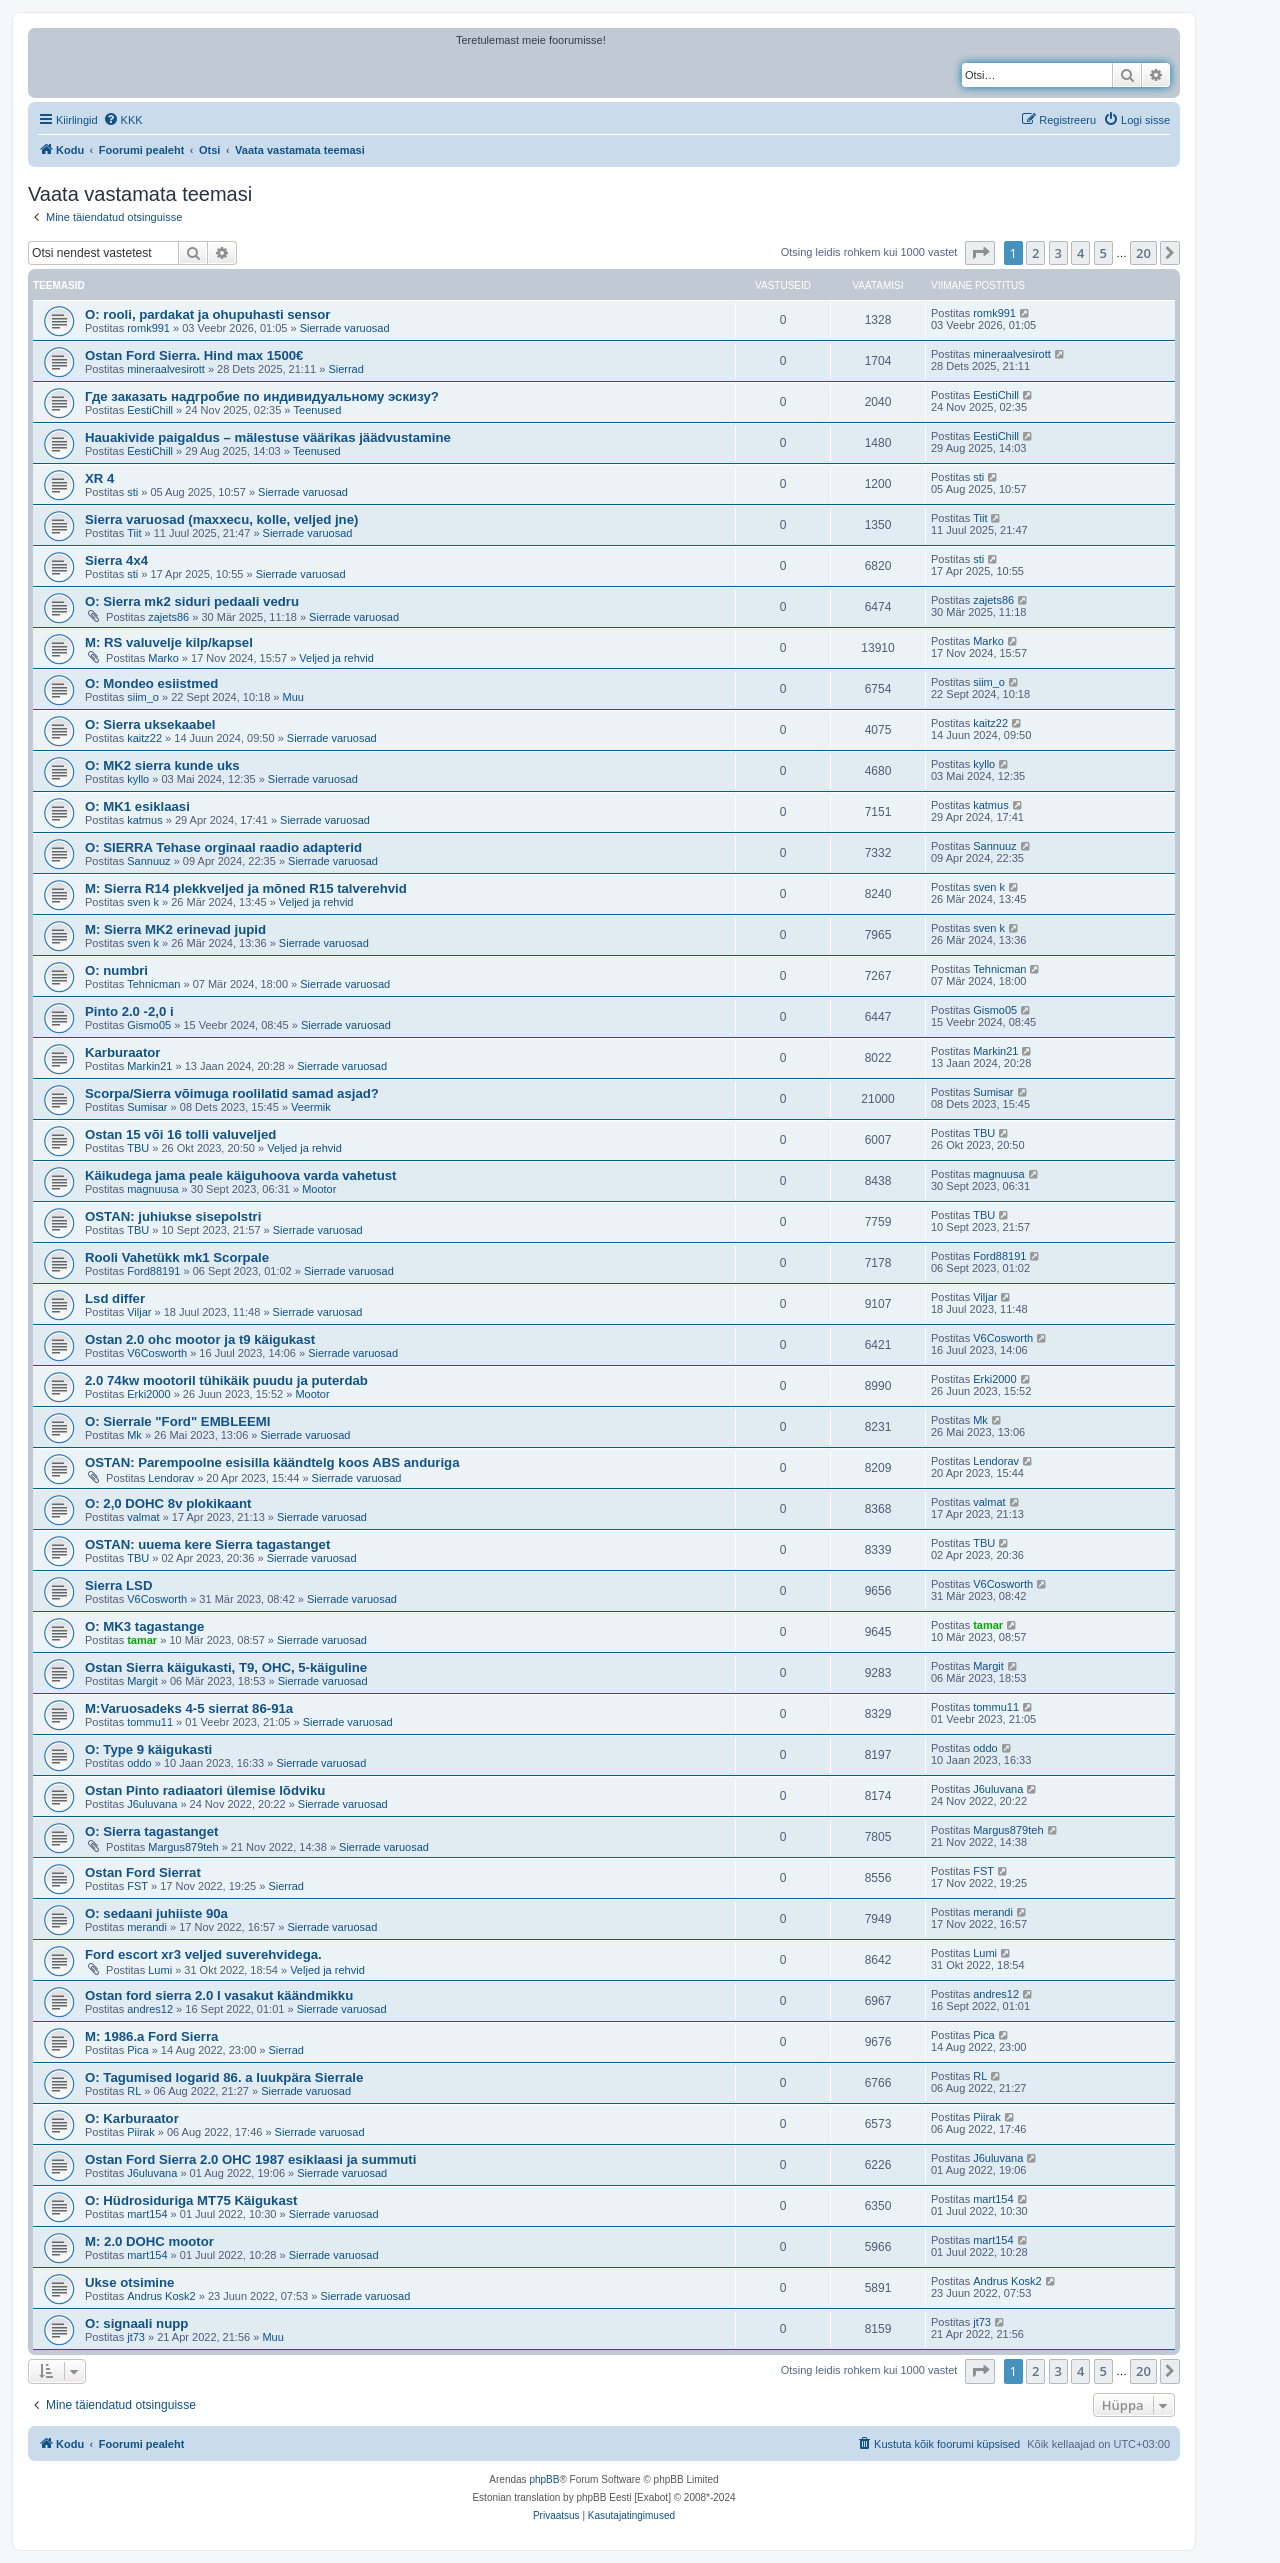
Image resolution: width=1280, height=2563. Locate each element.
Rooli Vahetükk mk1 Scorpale (177, 1257)
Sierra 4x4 (116, 560)
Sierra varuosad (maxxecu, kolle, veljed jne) (221, 519)
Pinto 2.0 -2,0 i (129, 1011)
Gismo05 (149, 1025)
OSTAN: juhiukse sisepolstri (173, 1216)
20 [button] (1143, 253)
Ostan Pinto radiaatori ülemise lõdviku (205, 1790)
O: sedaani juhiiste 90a (156, 1913)
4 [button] (1080, 253)
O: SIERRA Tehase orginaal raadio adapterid (223, 847)
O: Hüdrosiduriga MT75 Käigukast (191, 2200)
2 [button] (1035, 253)
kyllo (138, 779)
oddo (139, 1763)
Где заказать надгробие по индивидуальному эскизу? (262, 396)
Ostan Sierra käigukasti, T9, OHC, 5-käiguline (226, 1667)
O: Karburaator (132, 2118)
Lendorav (171, 1478)
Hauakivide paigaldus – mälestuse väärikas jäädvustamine (268, 437)
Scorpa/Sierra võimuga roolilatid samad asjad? (232, 1093)
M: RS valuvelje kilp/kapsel (169, 642)
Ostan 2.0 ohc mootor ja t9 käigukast (200, 1339)
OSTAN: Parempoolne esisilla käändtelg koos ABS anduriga (272, 1462)
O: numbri (116, 970)
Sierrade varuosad (345, 328)
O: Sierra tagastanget (151, 1831)
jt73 (136, 2337)
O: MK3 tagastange (144, 1626)
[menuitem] (123, 120)
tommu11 (150, 1722)
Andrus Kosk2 (161, 2296)
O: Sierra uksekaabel (150, 724)
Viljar (139, 1312)
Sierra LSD (118, 1585)
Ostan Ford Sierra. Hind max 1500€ (194, 355)
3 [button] (1058, 253)
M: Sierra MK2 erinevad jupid (175, 929)
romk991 (148, 328)
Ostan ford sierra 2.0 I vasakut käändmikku (219, 1995)
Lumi (160, 1970)
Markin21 (149, 1066)
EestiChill (150, 410)
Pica (137, 2050)
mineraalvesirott (166, 369)
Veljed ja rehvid (336, 658)
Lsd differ (115, 1298)
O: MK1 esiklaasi (137, 806)
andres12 (150, 2009)
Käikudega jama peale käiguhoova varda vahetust (241, 1175)
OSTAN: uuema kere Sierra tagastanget (207, 1544)
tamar (142, 1640)
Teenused (318, 410)
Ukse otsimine (129, 2282)
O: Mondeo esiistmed (151, 683)
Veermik (311, 1107)
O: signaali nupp (136, 2323)
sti (132, 492)
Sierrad (345, 369)
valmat (143, 1517)
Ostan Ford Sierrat (143, 1872)
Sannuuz (148, 861)
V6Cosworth (157, 1353)
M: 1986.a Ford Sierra (151, 2036)
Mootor (319, 1189)
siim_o (143, 697)
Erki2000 (148, 1394)
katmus (144, 820)
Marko (163, 658)
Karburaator (122, 1052)
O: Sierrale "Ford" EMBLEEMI (177, 1421)
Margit (142, 1681)
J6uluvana (152, 1804)
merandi (147, 1927)
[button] (980, 253)
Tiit (134, 533)
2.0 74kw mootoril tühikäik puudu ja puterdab (226, 1380)
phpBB (544, 2479)
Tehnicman (153, 984)
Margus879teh (183, 1847)
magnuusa (152, 1189)
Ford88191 (153, 1271)
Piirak (141, 2132)
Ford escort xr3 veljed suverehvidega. (203, 1954)
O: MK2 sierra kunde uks (162, 765)
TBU (138, 1148)
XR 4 (99, 478)
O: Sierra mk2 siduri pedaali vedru (192, 601)
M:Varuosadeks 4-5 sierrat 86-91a (189, 1708)
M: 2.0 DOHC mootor (149, 2241)
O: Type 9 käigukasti (148, 1749)
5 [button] (1103, 253)
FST (137, 1886)
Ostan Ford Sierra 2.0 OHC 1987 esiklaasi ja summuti (250, 2159)
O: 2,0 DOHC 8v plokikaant (168, 1503)
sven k (143, 902)
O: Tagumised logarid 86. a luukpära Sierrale (224, 2077)
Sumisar (147, 1107)
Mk (134, 1435)
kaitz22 (144, 738)
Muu (293, 697)
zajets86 (168, 617)
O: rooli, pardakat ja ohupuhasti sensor (207, 314)
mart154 (147, 2214)
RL (134, 2091)
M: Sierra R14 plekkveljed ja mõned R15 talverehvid (246, 888)
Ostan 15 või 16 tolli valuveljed (180, 1134)
